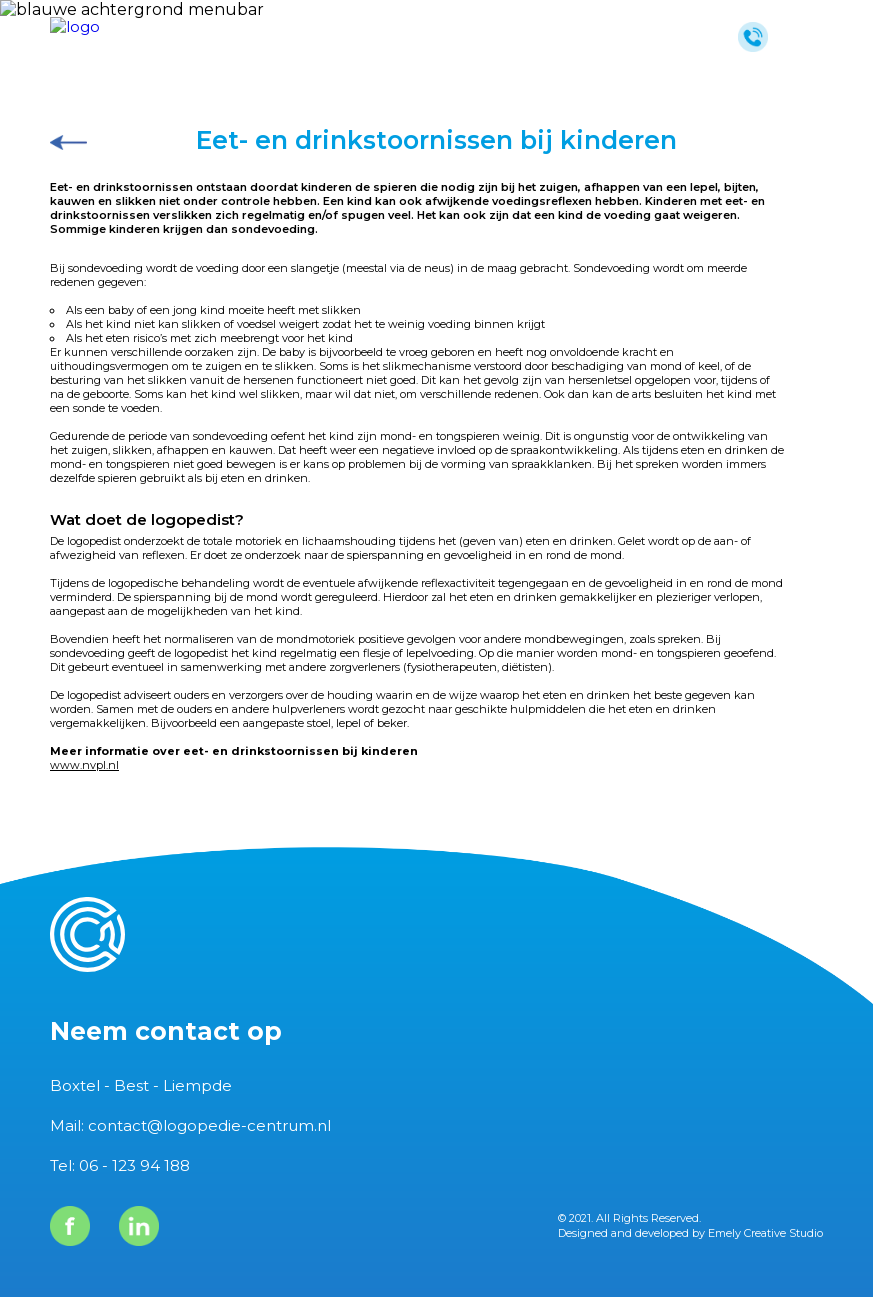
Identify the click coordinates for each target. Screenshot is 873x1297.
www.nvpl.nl (84, 765)
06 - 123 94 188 (134, 1165)
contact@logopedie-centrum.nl (209, 1125)
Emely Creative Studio (765, 1233)
